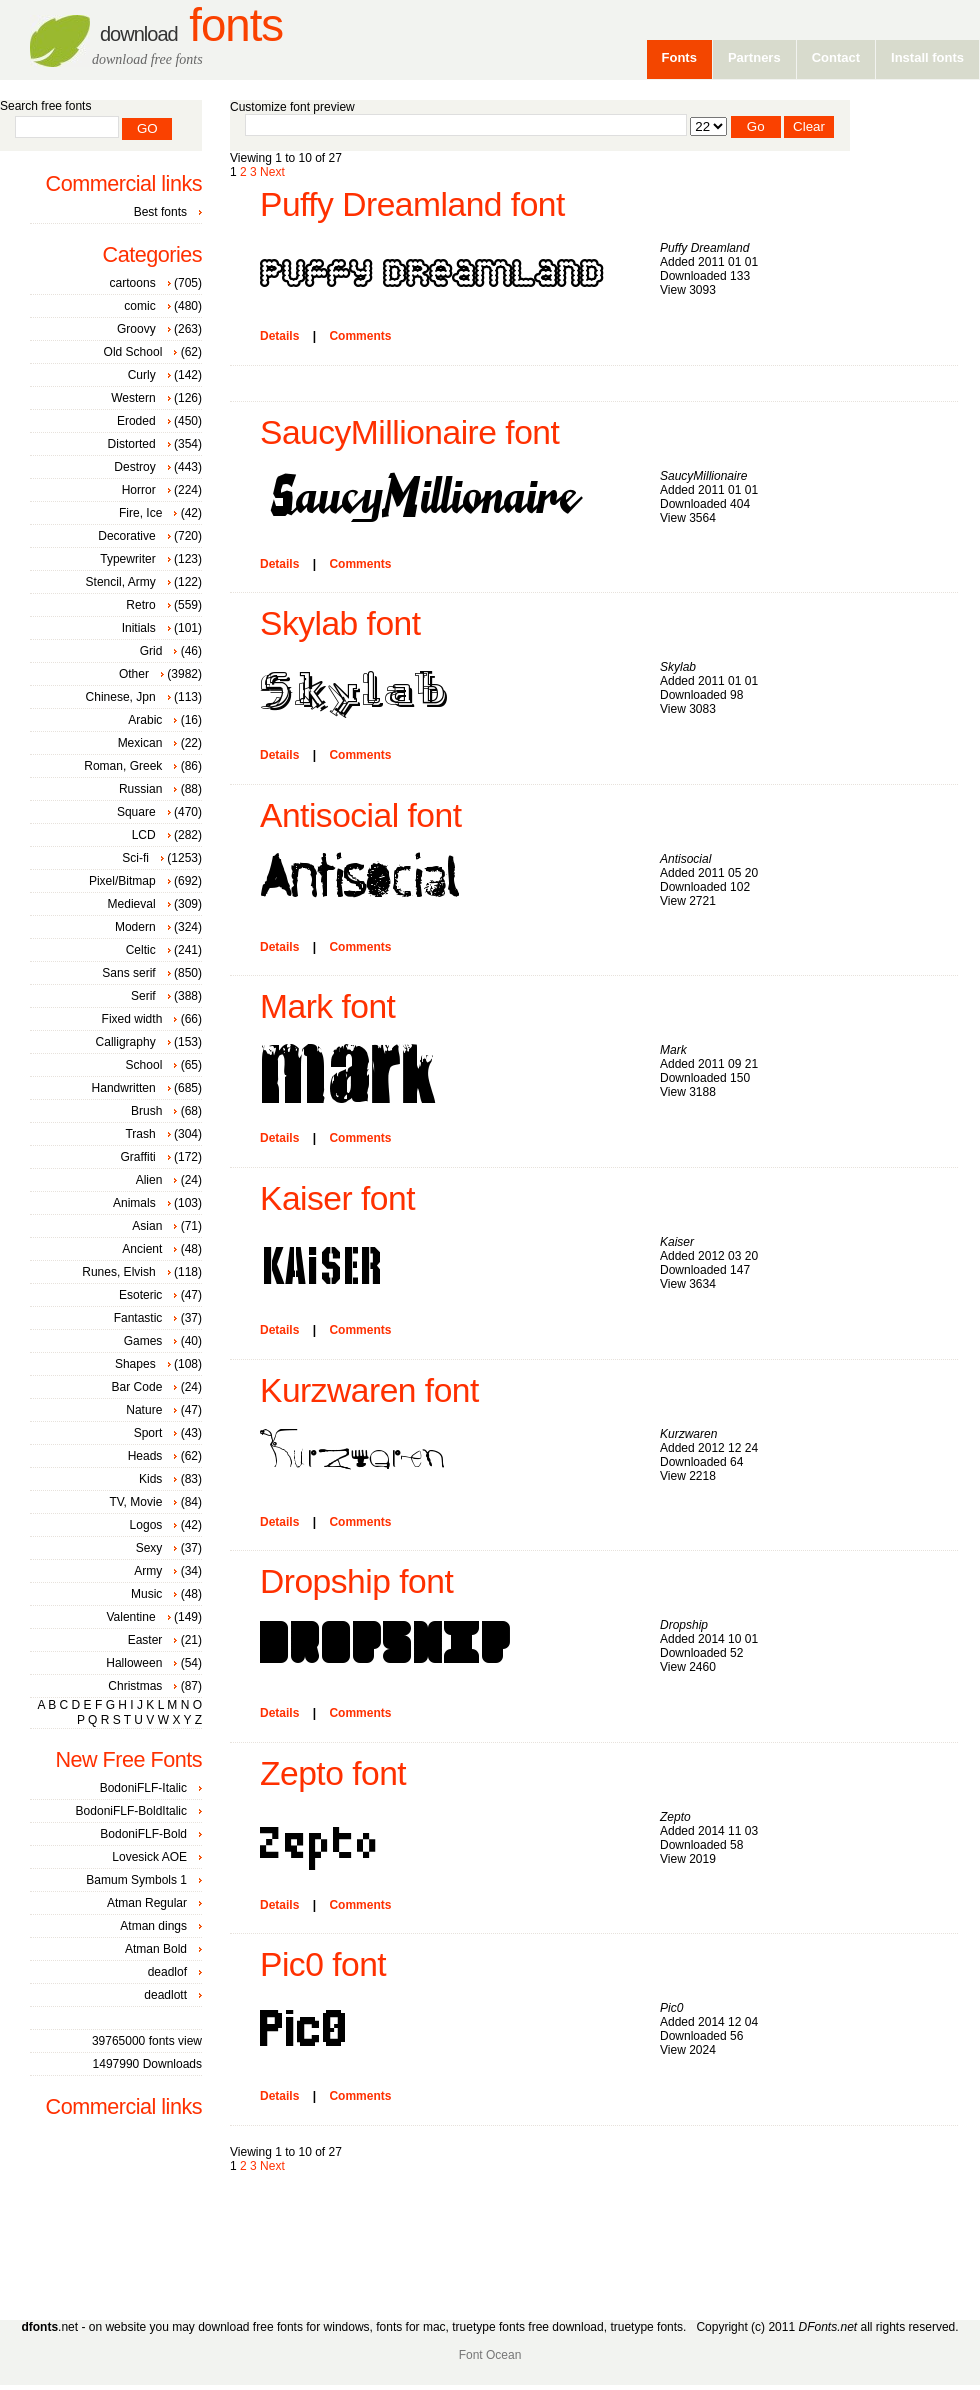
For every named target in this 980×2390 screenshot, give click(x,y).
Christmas (135, 1686)
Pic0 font (323, 1964)
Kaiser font (337, 1198)
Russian (140, 789)
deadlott (165, 1995)
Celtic (141, 950)
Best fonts (160, 212)
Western (133, 398)
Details (279, 336)
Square (136, 812)
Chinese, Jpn (121, 697)
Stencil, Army (121, 582)
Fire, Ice (140, 513)
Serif (143, 996)
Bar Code (137, 1387)
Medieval (132, 904)
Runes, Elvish (118, 1272)
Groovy (136, 329)
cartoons (133, 283)
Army (148, 1571)
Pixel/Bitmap (122, 881)
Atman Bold (156, 1949)
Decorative (126, 536)
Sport (148, 1433)
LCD (144, 835)
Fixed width (132, 1019)
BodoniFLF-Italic (143, 1788)
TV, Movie (135, 1502)
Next (272, 172)
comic (139, 306)
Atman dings (153, 1926)
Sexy (149, 1548)
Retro (140, 605)
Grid (151, 651)
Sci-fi (135, 858)
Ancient (142, 1249)
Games (143, 1341)
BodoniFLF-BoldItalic (131, 1811)
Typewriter (127, 559)
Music (146, 1594)
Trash (140, 1134)
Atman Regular (147, 1903)
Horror (139, 490)
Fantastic (138, 1318)
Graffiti (138, 1157)
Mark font (327, 1006)
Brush (146, 1111)
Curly (142, 375)
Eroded (136, 421)
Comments (360, 336)
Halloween (134, 1663)
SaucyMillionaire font (409, 432)
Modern (135, 927)
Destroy (134, 467)
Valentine (130, 1617)
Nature (144, 1410)
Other (134, 674)
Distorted (132, 444)
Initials (139, 628)
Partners (754, 57)
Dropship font (356, 1581)
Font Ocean (490, 2355)
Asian (147, 1226)
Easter (145, 1640)
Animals (134, 1203)
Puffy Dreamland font (412, 204)
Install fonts (927, 57)
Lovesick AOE (149, 1857)
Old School (133, 352)
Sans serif (128, 973)
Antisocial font (361, 815)
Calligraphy (126, 1042)
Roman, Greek (123, 766)
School (144, 1065)
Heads (145, 1456)
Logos (146, 1525)
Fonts (191, 25)
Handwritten (124, 1088)
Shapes (135, 1364)
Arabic (145, 720)
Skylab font (340, 623)
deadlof (167, 1972)
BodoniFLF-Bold (143, 1834)
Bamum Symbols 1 (136, 1880)
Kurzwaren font (369, 1390)
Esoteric (140, 1295)
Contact (836, 57)
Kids (150, 1479)
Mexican (140, 743)
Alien (149, 1180)
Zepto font (333, 1773)
